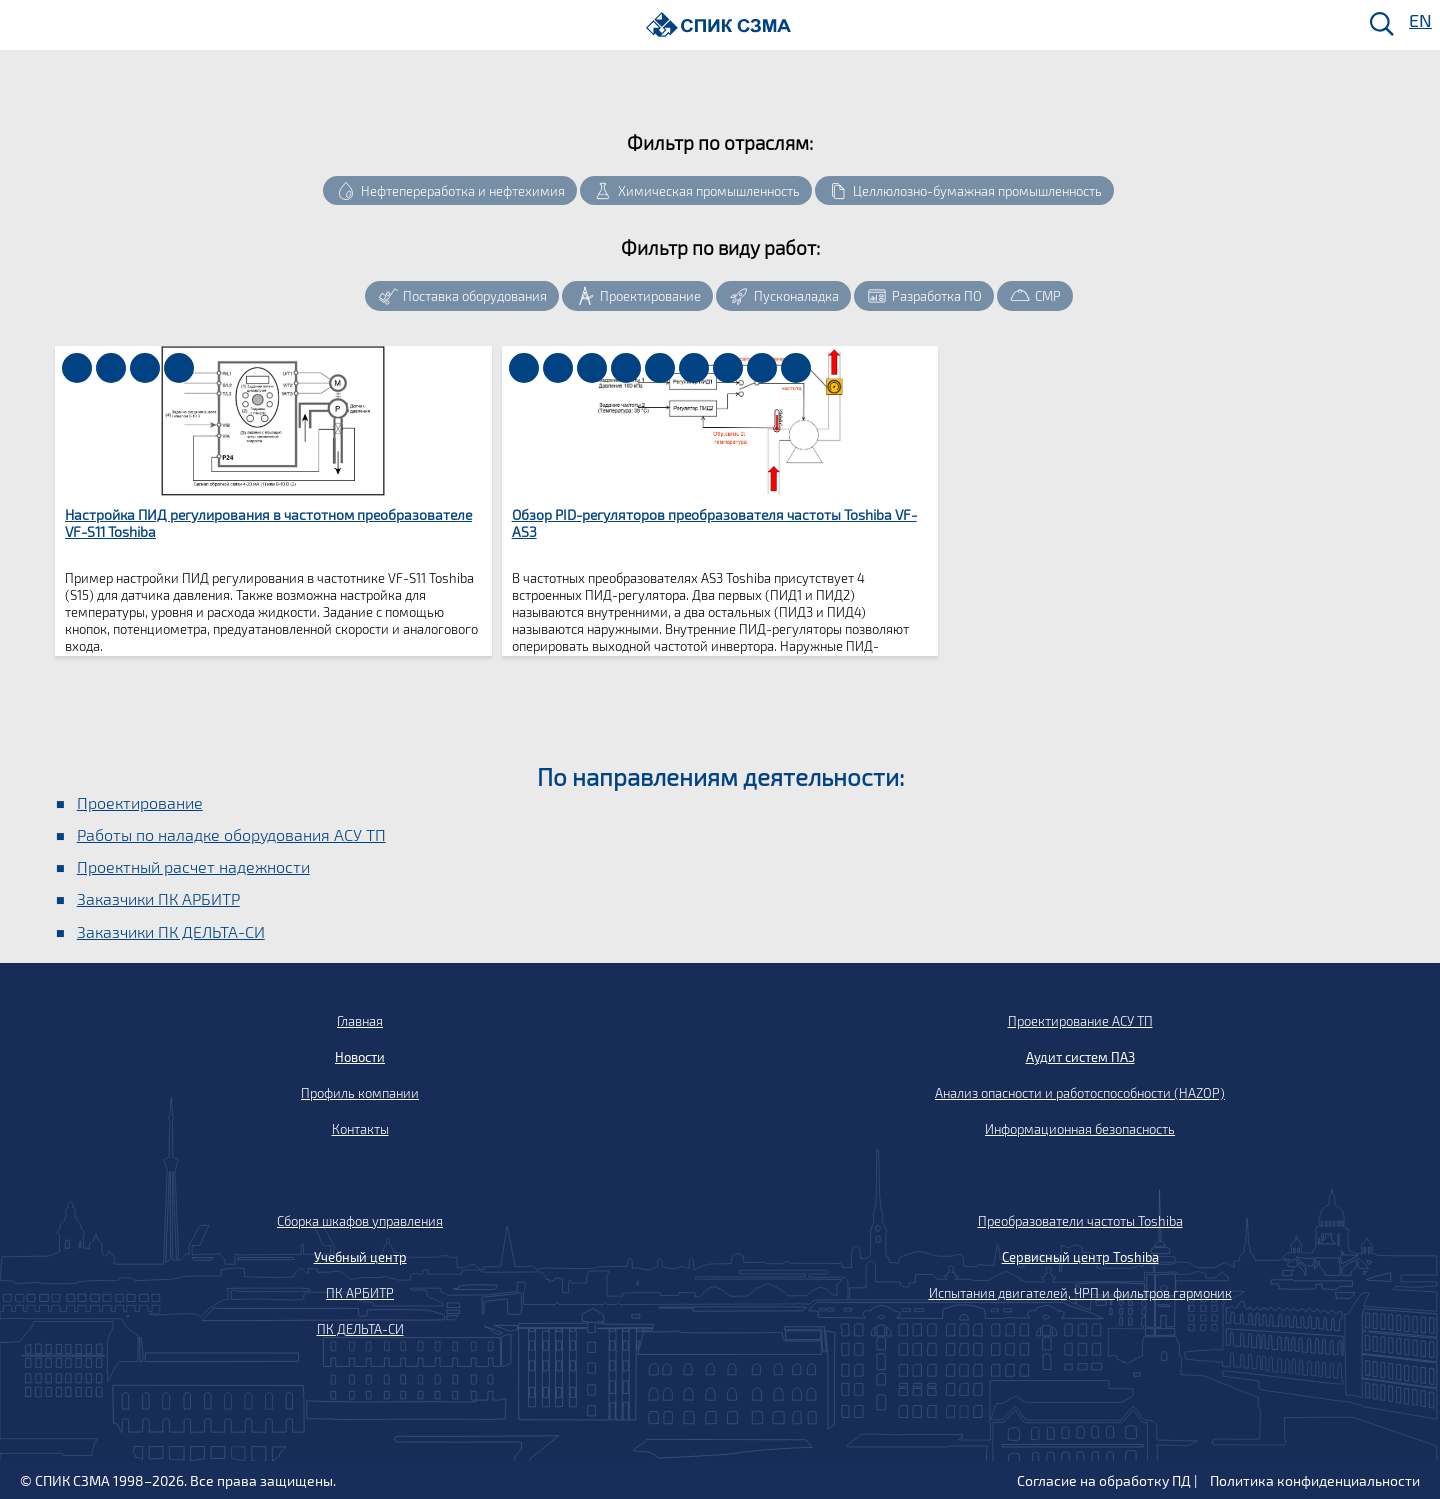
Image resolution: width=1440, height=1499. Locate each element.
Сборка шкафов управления (360, 1221)
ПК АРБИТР (360, 1293)
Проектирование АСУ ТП (1080, 1021)
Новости (360, 1057)
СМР (1048, 296)
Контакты (360, 1129)
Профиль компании (360, 1093)
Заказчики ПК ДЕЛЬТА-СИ (171, 931)
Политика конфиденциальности (1315, 1480)
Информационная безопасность (1080, 1129)
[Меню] (21, 25)
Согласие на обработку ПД (1104, 1480)
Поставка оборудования (475, 296)
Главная (360, 1021)
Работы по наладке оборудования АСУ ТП (231, 834)
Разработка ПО (937, 296)
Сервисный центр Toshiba (1080, 1257)
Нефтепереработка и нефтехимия (463, 191)
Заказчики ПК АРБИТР (158, 898)
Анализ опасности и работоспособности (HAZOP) (1080, 1093)
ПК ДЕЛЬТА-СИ (360, 1329)
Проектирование (650, 296)
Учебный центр (360, 1257)
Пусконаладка (796, 296)
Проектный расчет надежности (193, 866)
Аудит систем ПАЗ (1080, 1057)
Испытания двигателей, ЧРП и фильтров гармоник (1080, 1293)
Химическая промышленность (709, 191)
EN (1419, 21)
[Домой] (718, 24)
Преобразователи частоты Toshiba (1080, 1221)
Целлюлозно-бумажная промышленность (977, 191)
